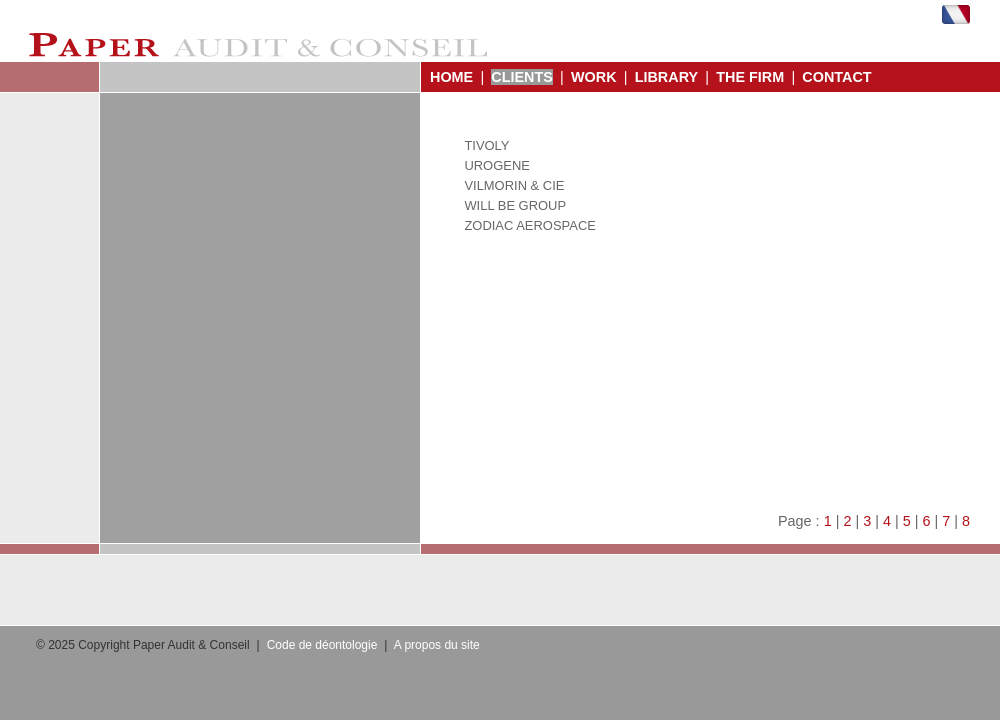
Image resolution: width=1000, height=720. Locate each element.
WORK (594, 77)
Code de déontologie (322, 645)
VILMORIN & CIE (514, 185)
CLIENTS (522, 77)
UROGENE (497, 165)
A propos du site (437, 645)
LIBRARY (666, 77)
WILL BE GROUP (515, 205)
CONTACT (836, 77)
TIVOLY (486, 145)
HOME (451, 77)
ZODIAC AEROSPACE (529, 225)
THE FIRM (750, 77)
